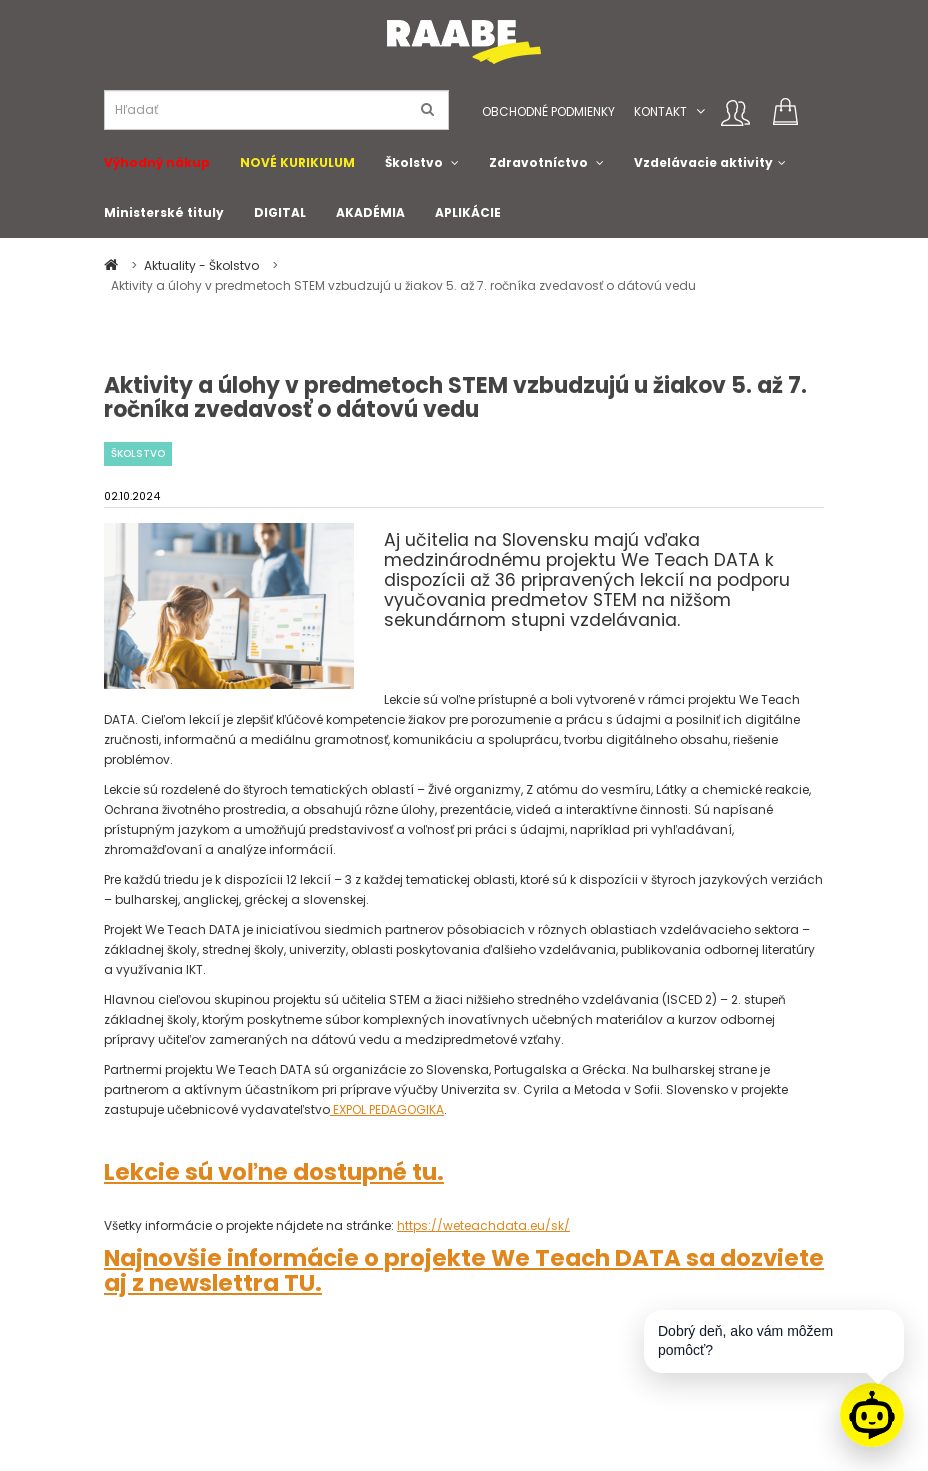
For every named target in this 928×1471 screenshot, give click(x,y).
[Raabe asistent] (872, 1415)
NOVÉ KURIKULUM (297, 162)
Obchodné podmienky (548, 111)
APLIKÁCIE (468, 212)
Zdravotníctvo (538, 162)
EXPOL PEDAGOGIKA (387, 1109)
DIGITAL (280, 212)
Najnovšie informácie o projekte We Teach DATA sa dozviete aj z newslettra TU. (464, 1270)
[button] (700, 111)
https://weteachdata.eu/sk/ (483, 1225)
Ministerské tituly (164, 212)
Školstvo (414, 162)
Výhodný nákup (157, 162)
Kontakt (660, 111)
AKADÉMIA (370, 212)
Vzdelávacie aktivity (703, 162)
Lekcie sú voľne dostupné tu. (274, 1172)
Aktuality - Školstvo (203, 265)
